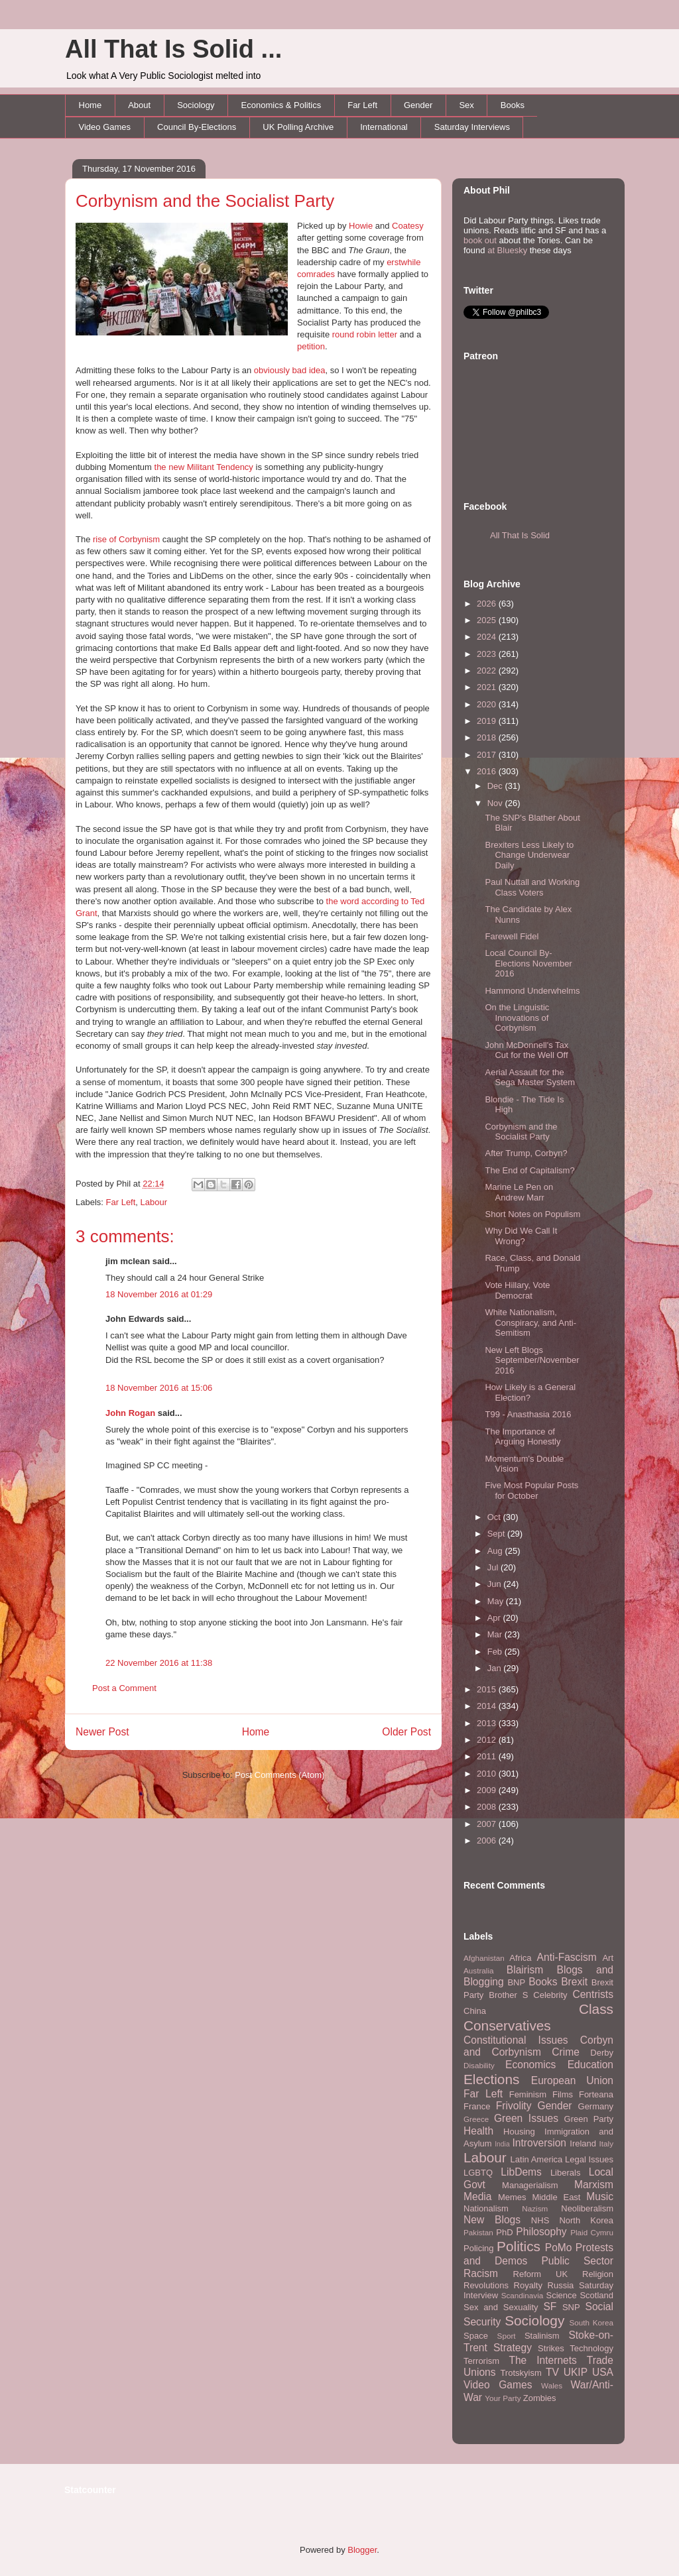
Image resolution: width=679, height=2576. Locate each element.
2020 (488, 704)
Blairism (525, 1969)
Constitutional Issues (515, 2040)
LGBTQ (478, 2173)
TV (552, 2372)
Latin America (537, 2159)
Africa (520, 1958)
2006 (488, 1840)
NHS (540, 2220)
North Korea (586, 2220)
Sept (497, 1534)
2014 (488, 1706)
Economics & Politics (281, 105)
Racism (480, 2273)
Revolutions (486, 2285)
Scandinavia (522, 2295)
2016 (488, 771)
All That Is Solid (520, 535)
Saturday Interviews (472, 127)
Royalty (528, 2285)
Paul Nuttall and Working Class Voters (532, 887)
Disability (479, 2065)
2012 (488, 1740)
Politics (518, 2246)
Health (478, 2131)
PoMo (558, 2247)
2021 (488, 687)
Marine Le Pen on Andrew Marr (519, 1192)
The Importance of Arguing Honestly (522, 1437)
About (139, 105)
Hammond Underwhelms (532, 991)
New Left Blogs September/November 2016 (532, 1360)
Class (596, 2009)
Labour (154, 1202)
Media (477, 2196)
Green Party (588, 2119)
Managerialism (530, 2185)
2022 (488, 670)
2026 (488, 604)
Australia (478, 1970)
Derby (601, 2053)
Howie (361, 226)
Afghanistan (484, 1958)
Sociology (195, 105)
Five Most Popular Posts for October (531, 1490)
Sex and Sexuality (500, 2307)
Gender (418, 105)
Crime (566, 2052)
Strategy (512, 2347)
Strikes (551, 2348)
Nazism (535, 2208)
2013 (488, 1723)
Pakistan (478, 2232)
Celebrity (550, 1995)
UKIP (575, 2372)
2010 (488, 1774)
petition (311, 346)
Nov (496, 803)
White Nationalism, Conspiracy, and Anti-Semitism (530, 1322)
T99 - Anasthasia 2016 (528, 1414)
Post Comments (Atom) (279, 1775)
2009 (488, 1790)
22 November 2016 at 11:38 (158, 1663)
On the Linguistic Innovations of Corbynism (517, 1017)
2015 (488, 1689)
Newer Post (102, 1731)
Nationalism (486, 2208)
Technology (591, 2348)
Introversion (539, 2142)
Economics (530, 2064)
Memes (512, 2197)
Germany (595, 2106)
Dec (496, 786)
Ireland (583, 2143)
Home (90, 105)
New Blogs (492, 2219)
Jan (495, 1668)
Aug (496, 1551)
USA (602, 2372)
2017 (488, 755)
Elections (491, 2079)
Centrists (592, 1994)
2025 (488, 620)
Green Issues (526, 2118)
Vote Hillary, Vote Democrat (517, 1290)
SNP (571, 2307)
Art (607, 1958)
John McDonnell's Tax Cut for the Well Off (526, 1050)
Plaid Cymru (591, 2232)
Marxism (593, 2184)
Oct (495, 1517)
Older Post (406, 1731)
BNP (516, 1982)
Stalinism (542, 2336)
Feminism (527, 2094)
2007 (488, 1824)
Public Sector (577, 2260)
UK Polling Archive (298, 127)
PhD (504, 2232)
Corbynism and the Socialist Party (205, 201)
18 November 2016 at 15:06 (158, 1388)
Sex (466, 105)
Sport (506, 2335)
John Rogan (130, 1413)
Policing (478, 2248)
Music (599, 2196)
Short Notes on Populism (532, 1214)
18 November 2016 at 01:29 (158, 1294)
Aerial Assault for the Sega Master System (530, 1077)
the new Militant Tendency (203, 467)
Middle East (556, 2197)
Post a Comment (124, 1688)
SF (549, 2306)
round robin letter (364, 334)
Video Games (105, 127)
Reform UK (540, 2274)
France (476, 2106)
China (474, 2011)
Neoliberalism (587, 2208)
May (496, 1601)
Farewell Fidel (511, 936)
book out (480, 240)
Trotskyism (520, 2373)
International (384, 127)
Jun (495, 1584)
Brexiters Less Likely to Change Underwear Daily (529, 855)
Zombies (539, 2398)
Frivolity (514, 2105)
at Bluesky (507, 250)
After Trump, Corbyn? (526, 1153)
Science (561, 2295)
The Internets (542, 2360)
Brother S (508, 1995)
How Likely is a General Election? (530, 1392)
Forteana (596, 2094)
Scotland (596, 2295)
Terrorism (481, 2361)
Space (475, 2336)
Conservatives (507, 2025)
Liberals (565, 2173)
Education (590, 2064)
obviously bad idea (290, 370)
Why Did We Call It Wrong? (521, 1236)
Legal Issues (589, 2159)
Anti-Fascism (567, 1957)
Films (562, 2094)
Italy (606, 2143)
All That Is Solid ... (173, 49)
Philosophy (541, 2231)
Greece (476, 2119)
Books (513, 105)
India (502, 2144)
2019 (488, 721)
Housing (519, 2132)
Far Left (362, 105)
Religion (597, 2274)
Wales (551, 2385)
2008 (488, 1807)
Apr (495, 1618)
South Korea (591, 2322)
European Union (572, 2080)
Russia (561, 2285)
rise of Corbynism (126, 539)
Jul (494, 1567)
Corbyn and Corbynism (538, 2046)
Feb (496, 1652)
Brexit (574, 1981)
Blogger (362, 2550)
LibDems (521, 2172)
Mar (496, 1634)
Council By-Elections (196, 127)
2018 (488, 737)
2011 (488, 1756)
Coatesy (408, 226)
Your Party (503, 2398)
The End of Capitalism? (529, 1170)
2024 (488, 637)
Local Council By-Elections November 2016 (528, 963)
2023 (488, 654)
